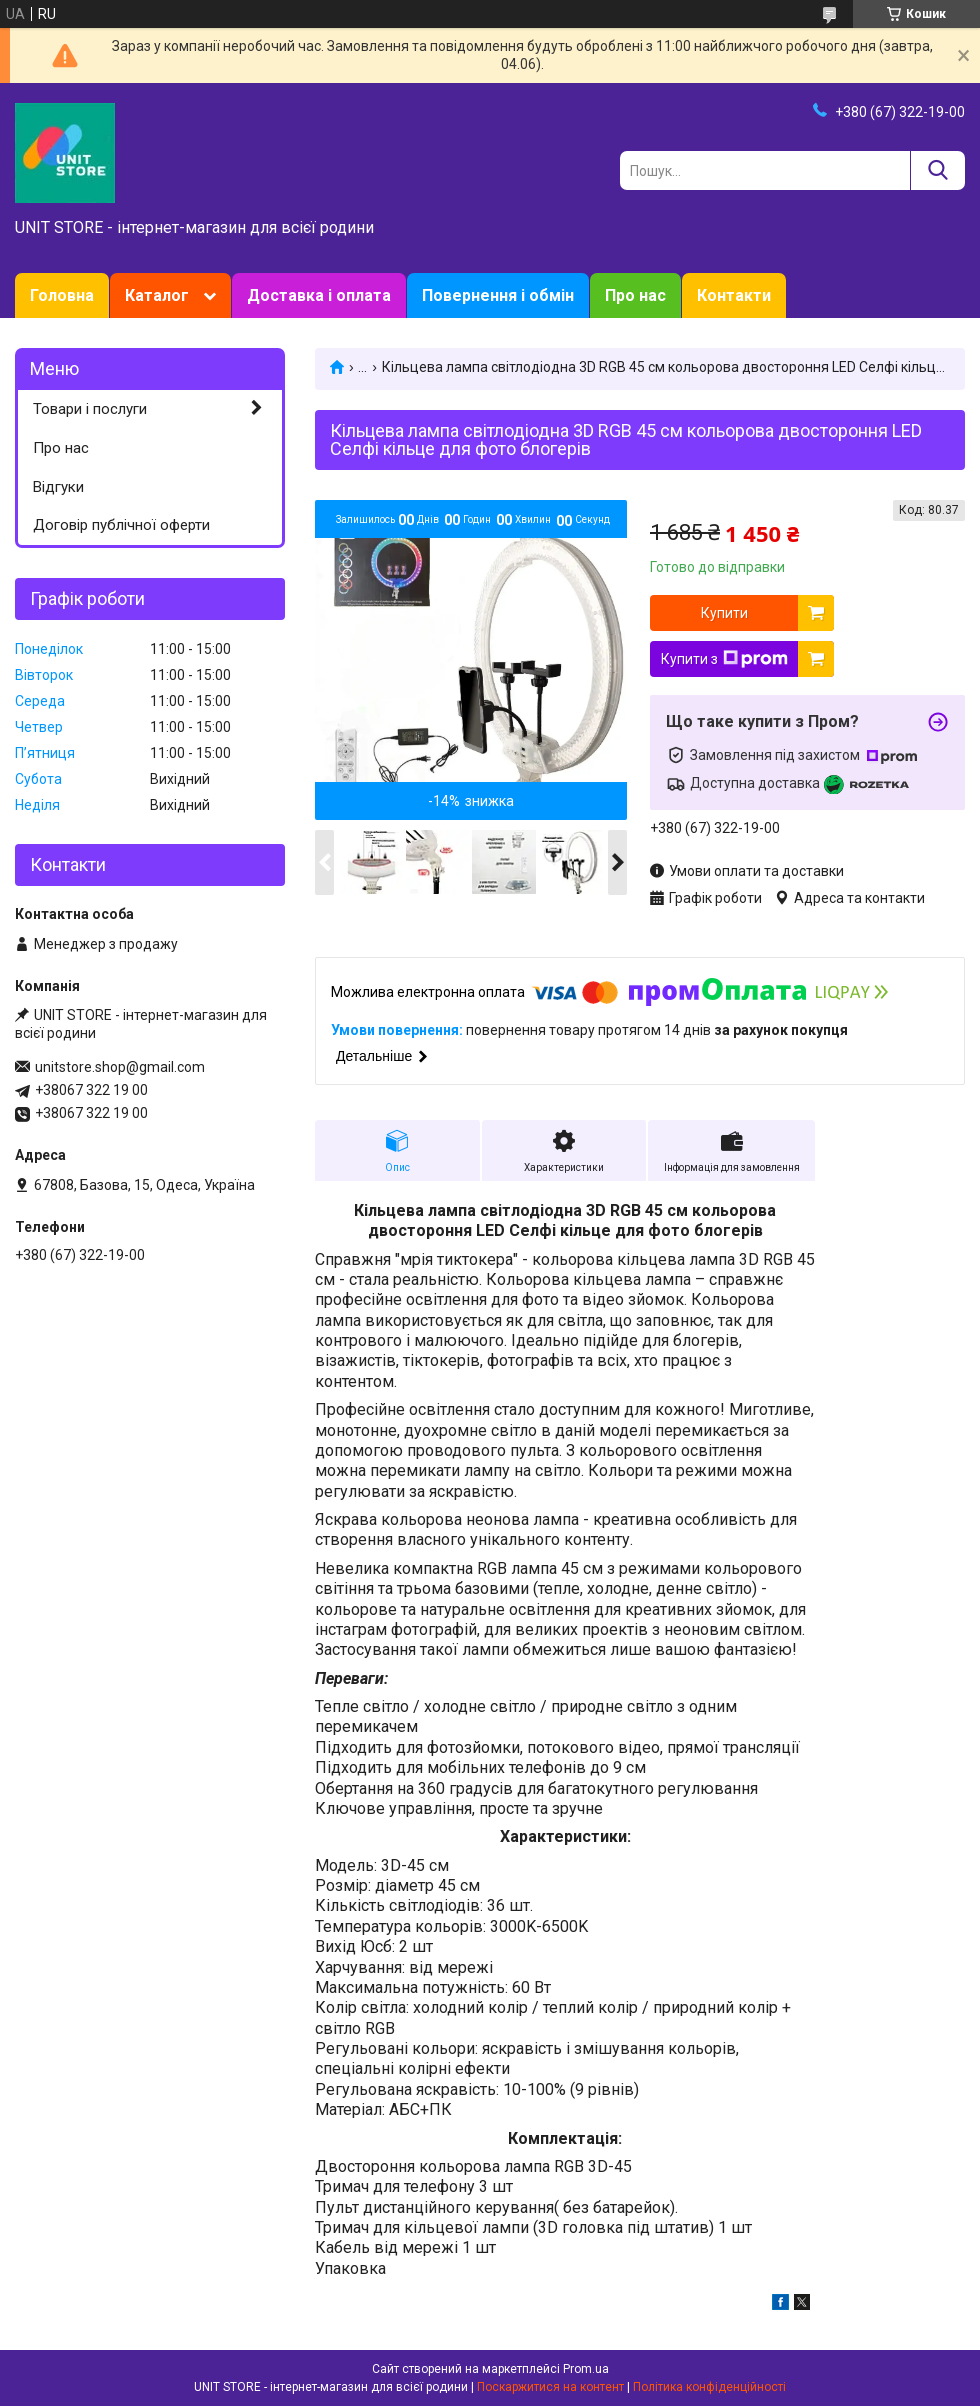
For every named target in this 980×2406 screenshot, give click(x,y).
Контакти (734, 295)
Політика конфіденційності (709, 2387)
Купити (724, 613)
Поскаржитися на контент (550, 2387)
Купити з (724, 659)
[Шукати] (937, 170)
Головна (62, 295)
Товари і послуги (90, 409)
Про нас (635, 295)
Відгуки (58, 487)
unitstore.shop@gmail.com (120, 1067)
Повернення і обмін (498, 295)
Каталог (157, 295)
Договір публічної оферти (121, 525)
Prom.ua (586, 2369)
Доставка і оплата (319, 295)
